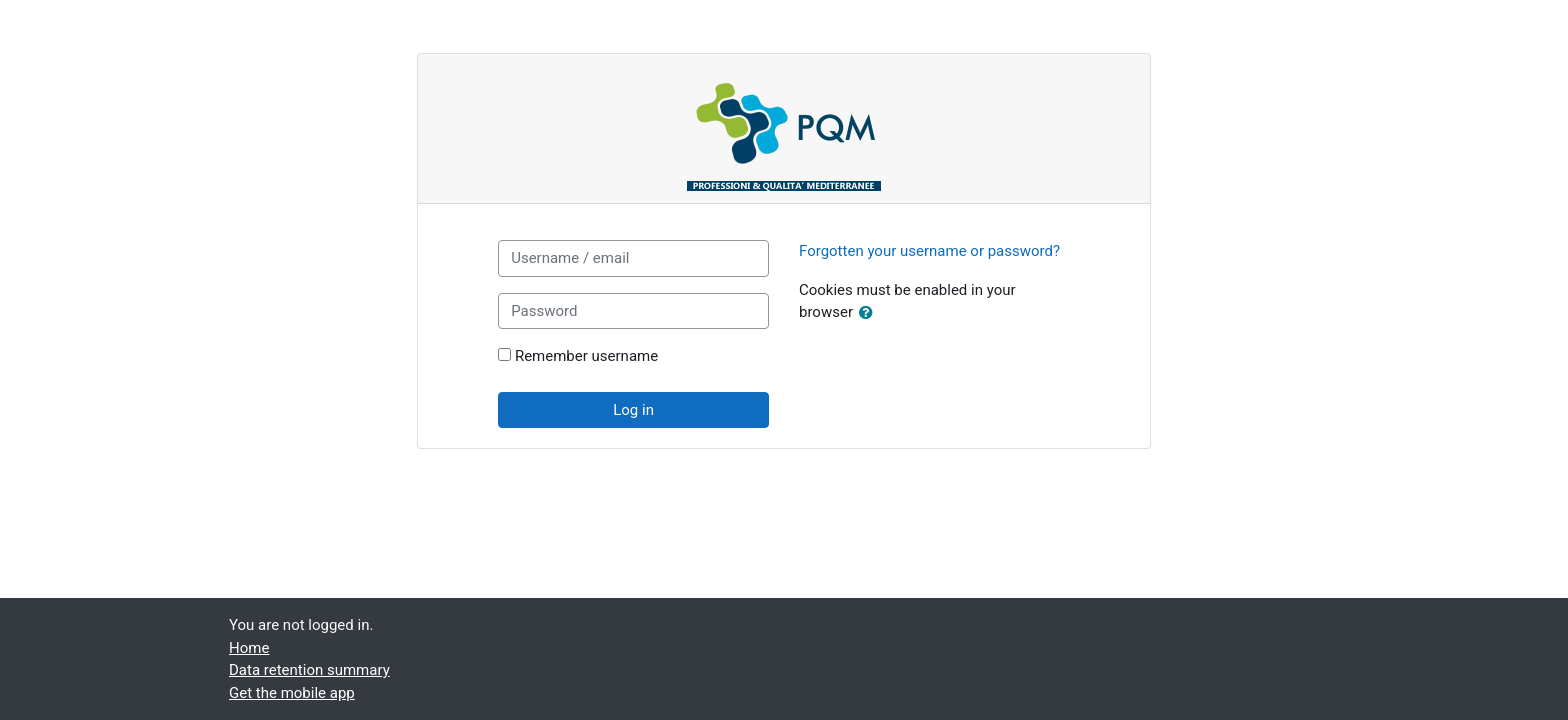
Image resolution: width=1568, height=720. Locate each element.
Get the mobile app (292, 693)
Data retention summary (309, 670)
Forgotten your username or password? (929, 251)
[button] (870, 313)
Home (249, 648)
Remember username (586, 356)
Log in (633, 410)
